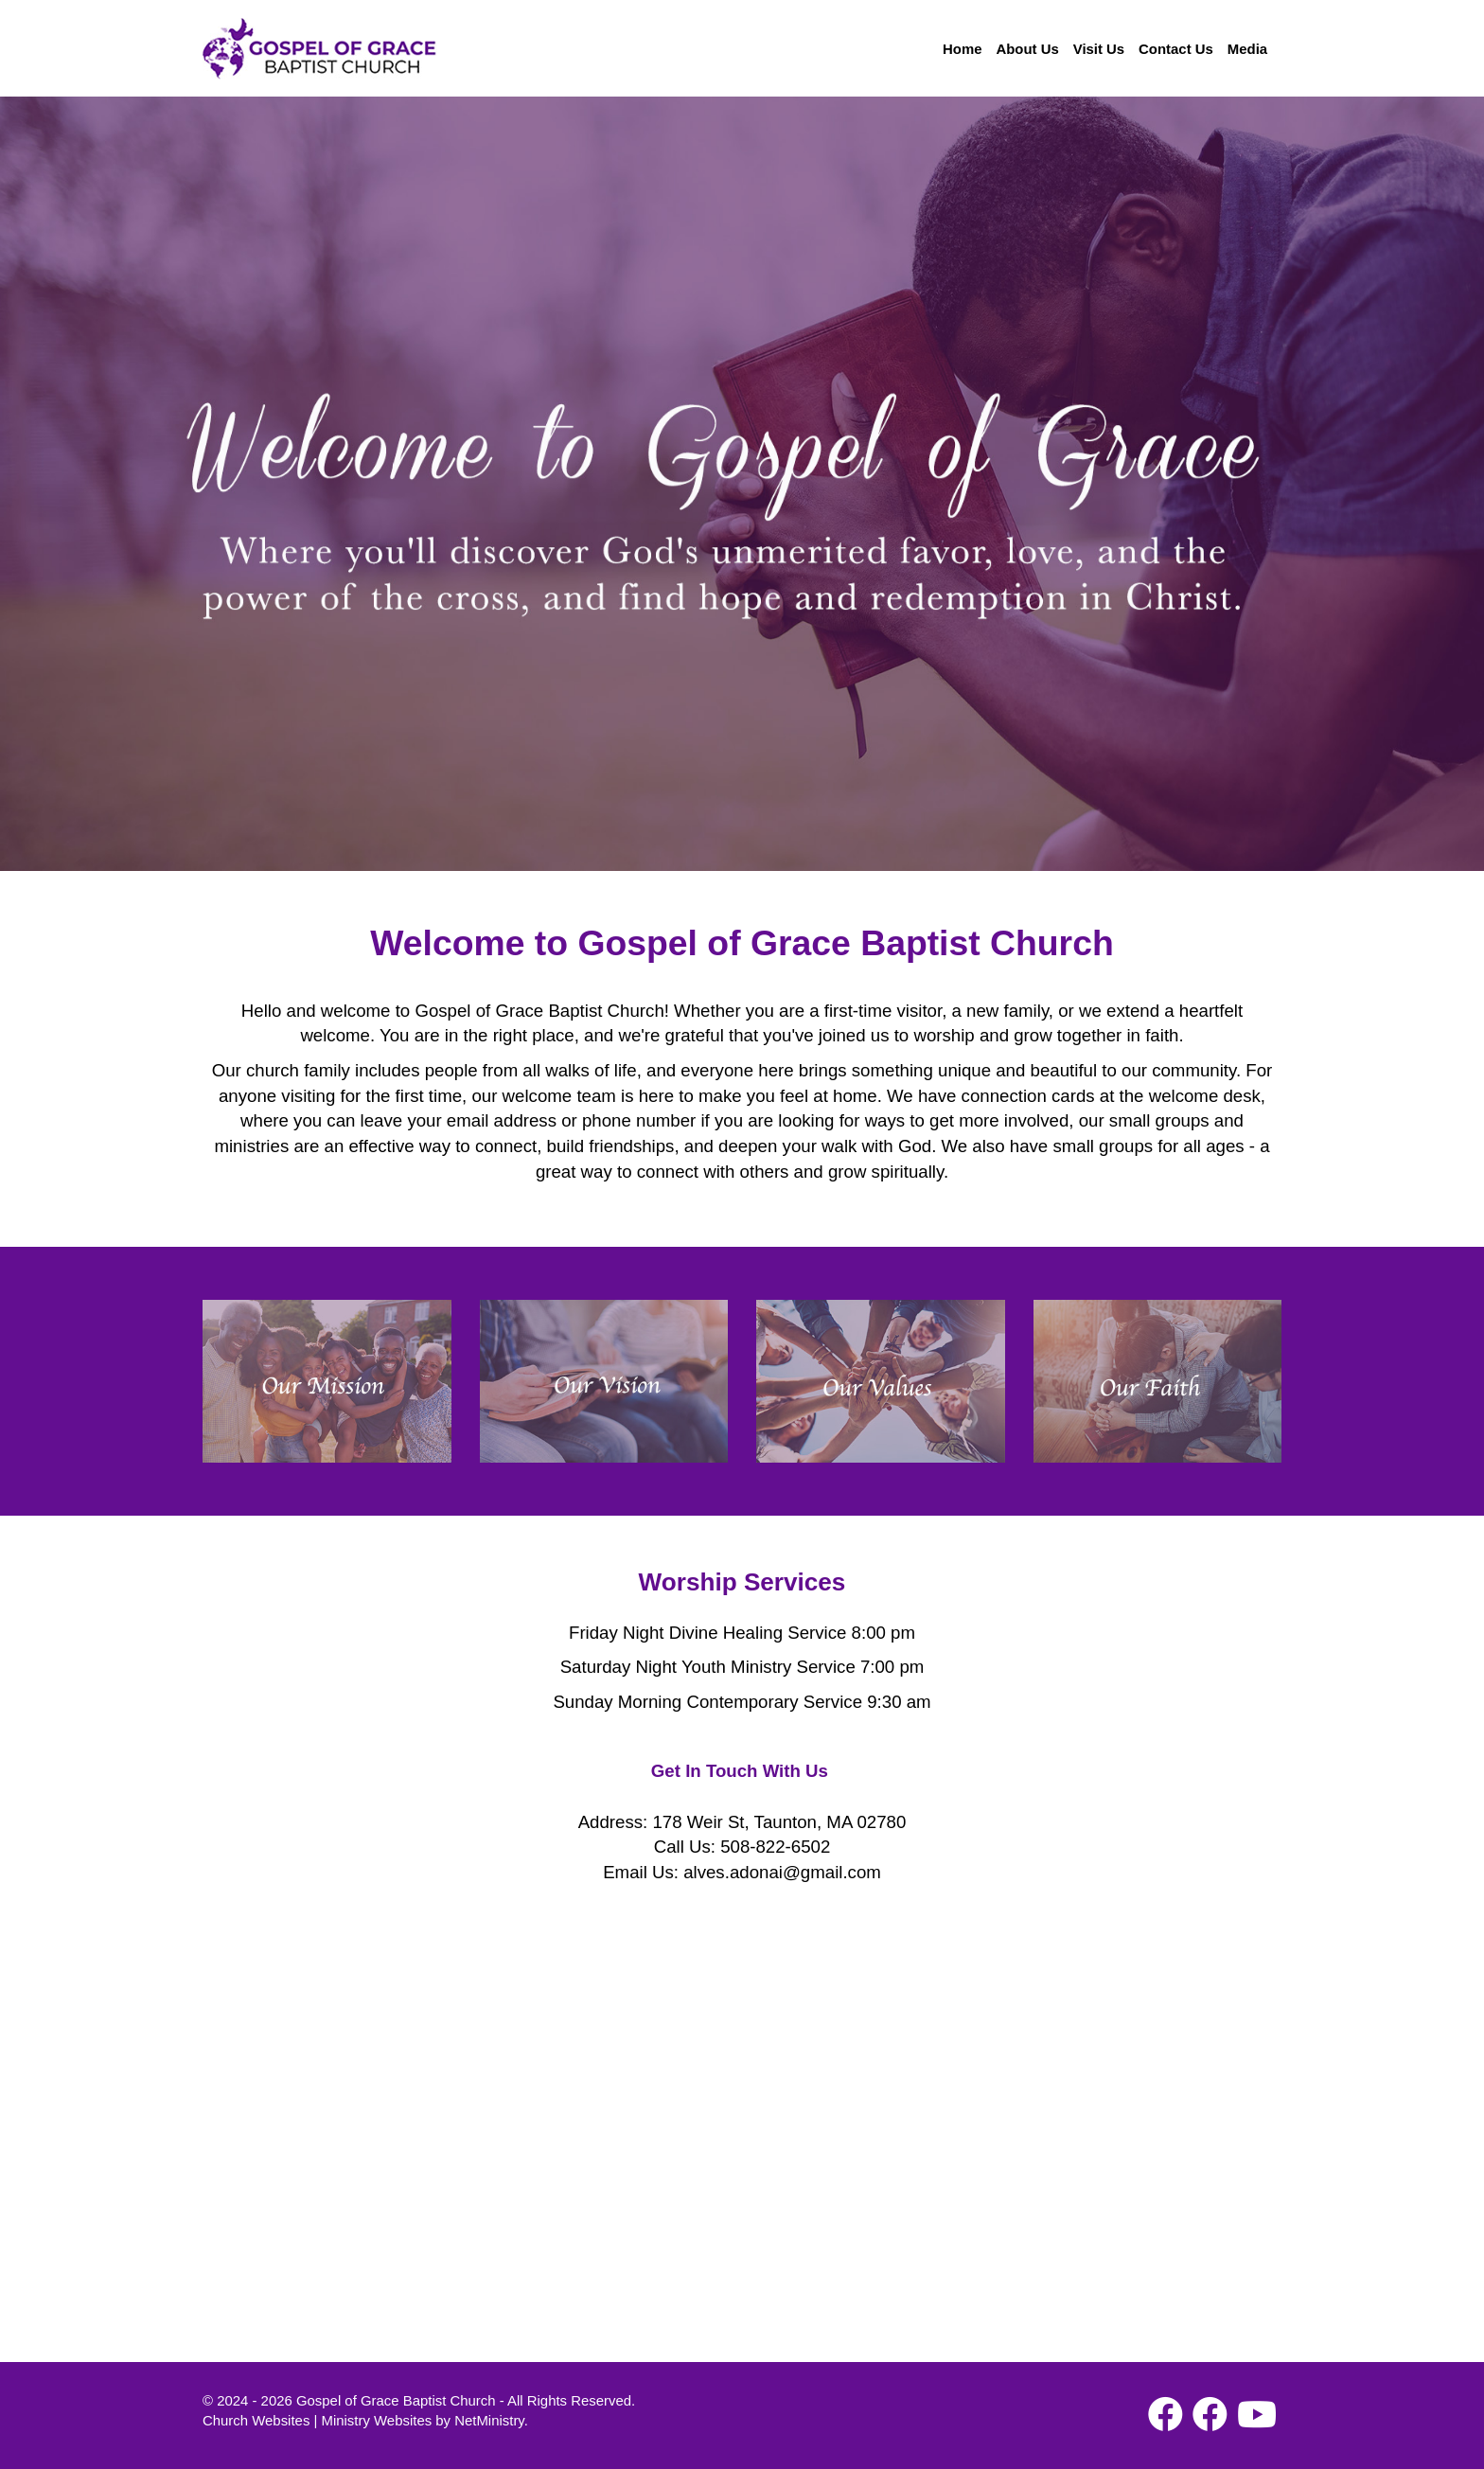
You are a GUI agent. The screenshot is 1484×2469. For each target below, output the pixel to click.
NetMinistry (489, 2420)
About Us (1027, 49)
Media (1247, 49)
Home (962, 49)
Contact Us (1176, 49)
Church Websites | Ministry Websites (319, 2420)
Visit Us (1098, 49)
